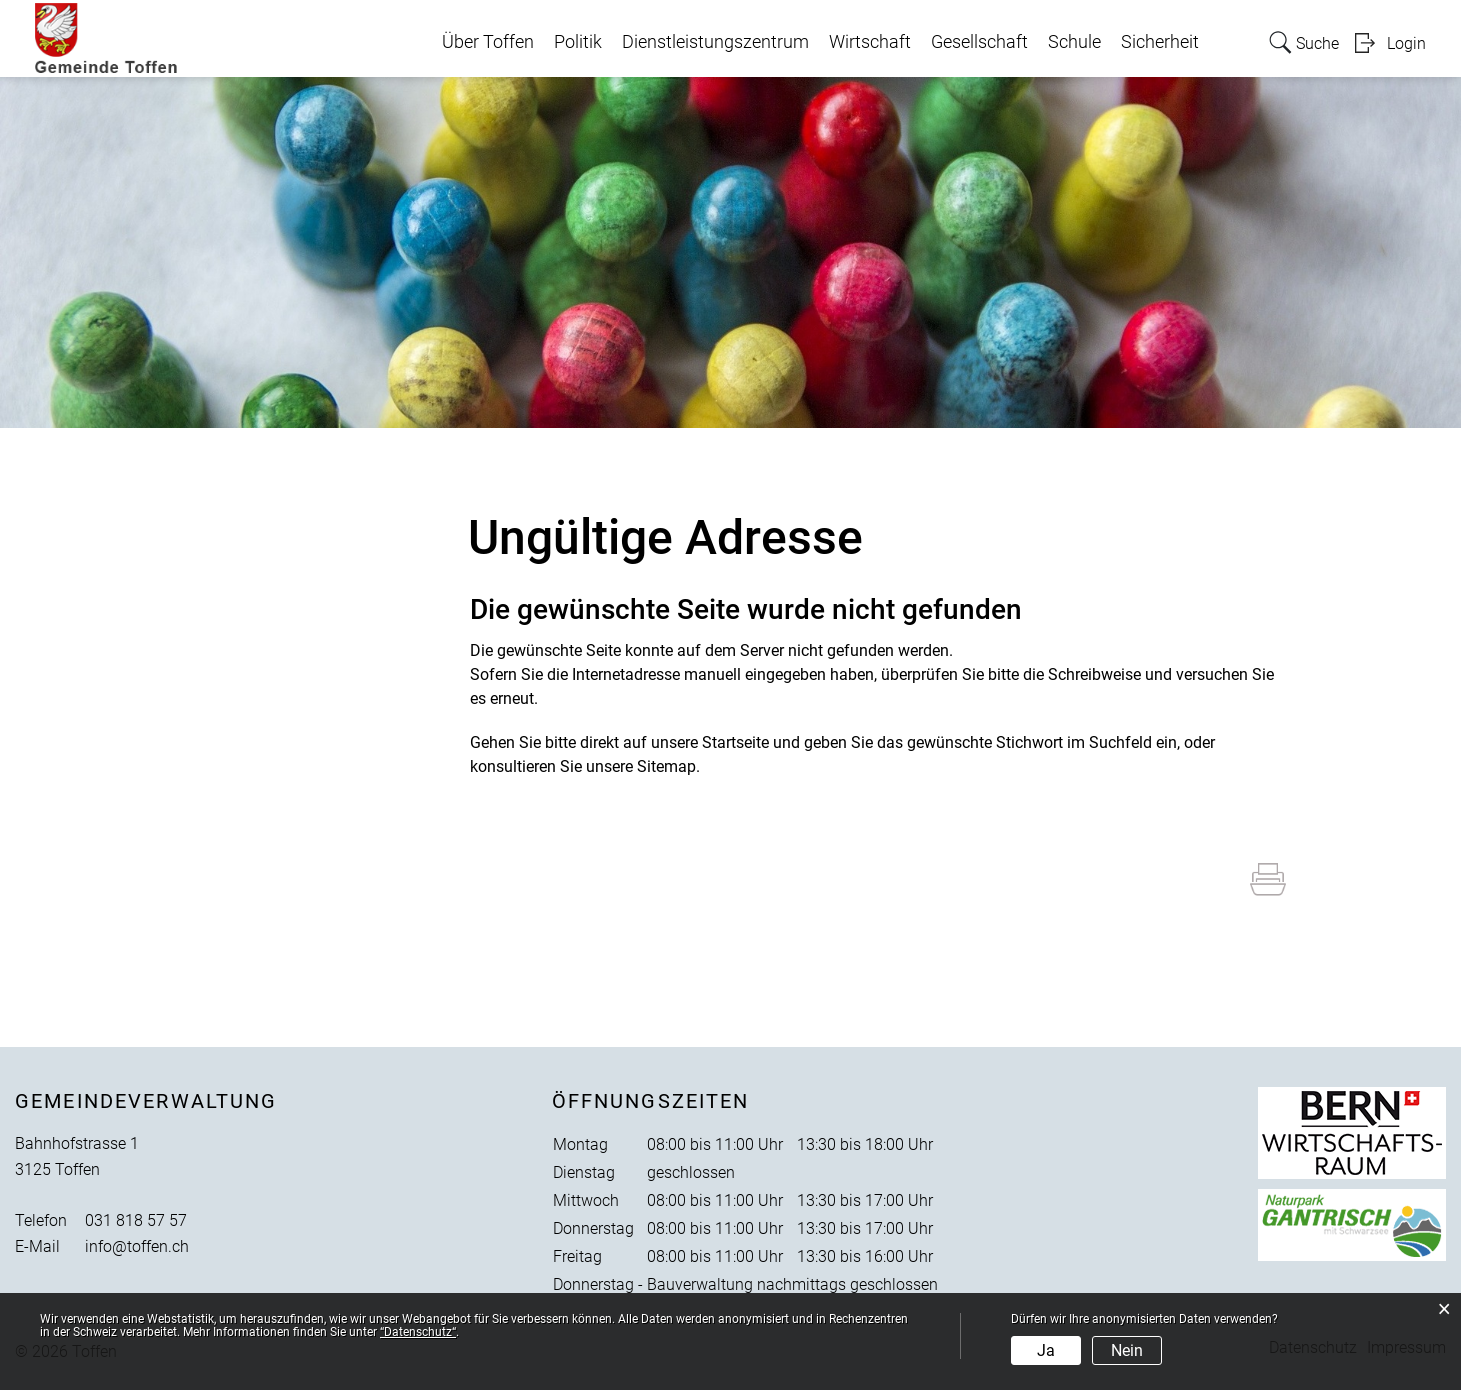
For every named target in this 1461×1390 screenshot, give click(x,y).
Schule (1074, 42)
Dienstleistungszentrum (715, 42)
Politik (578, 42)
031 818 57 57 (136, 1220)
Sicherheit (1160, 42)
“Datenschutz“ (418, 1332)
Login (1406, 43)
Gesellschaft (979, 42)
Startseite (735, 742)
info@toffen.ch (137, 1246)
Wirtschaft (870, 42)
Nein (1127, 1350)
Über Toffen (488, 42)
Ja (1046, 1350)
